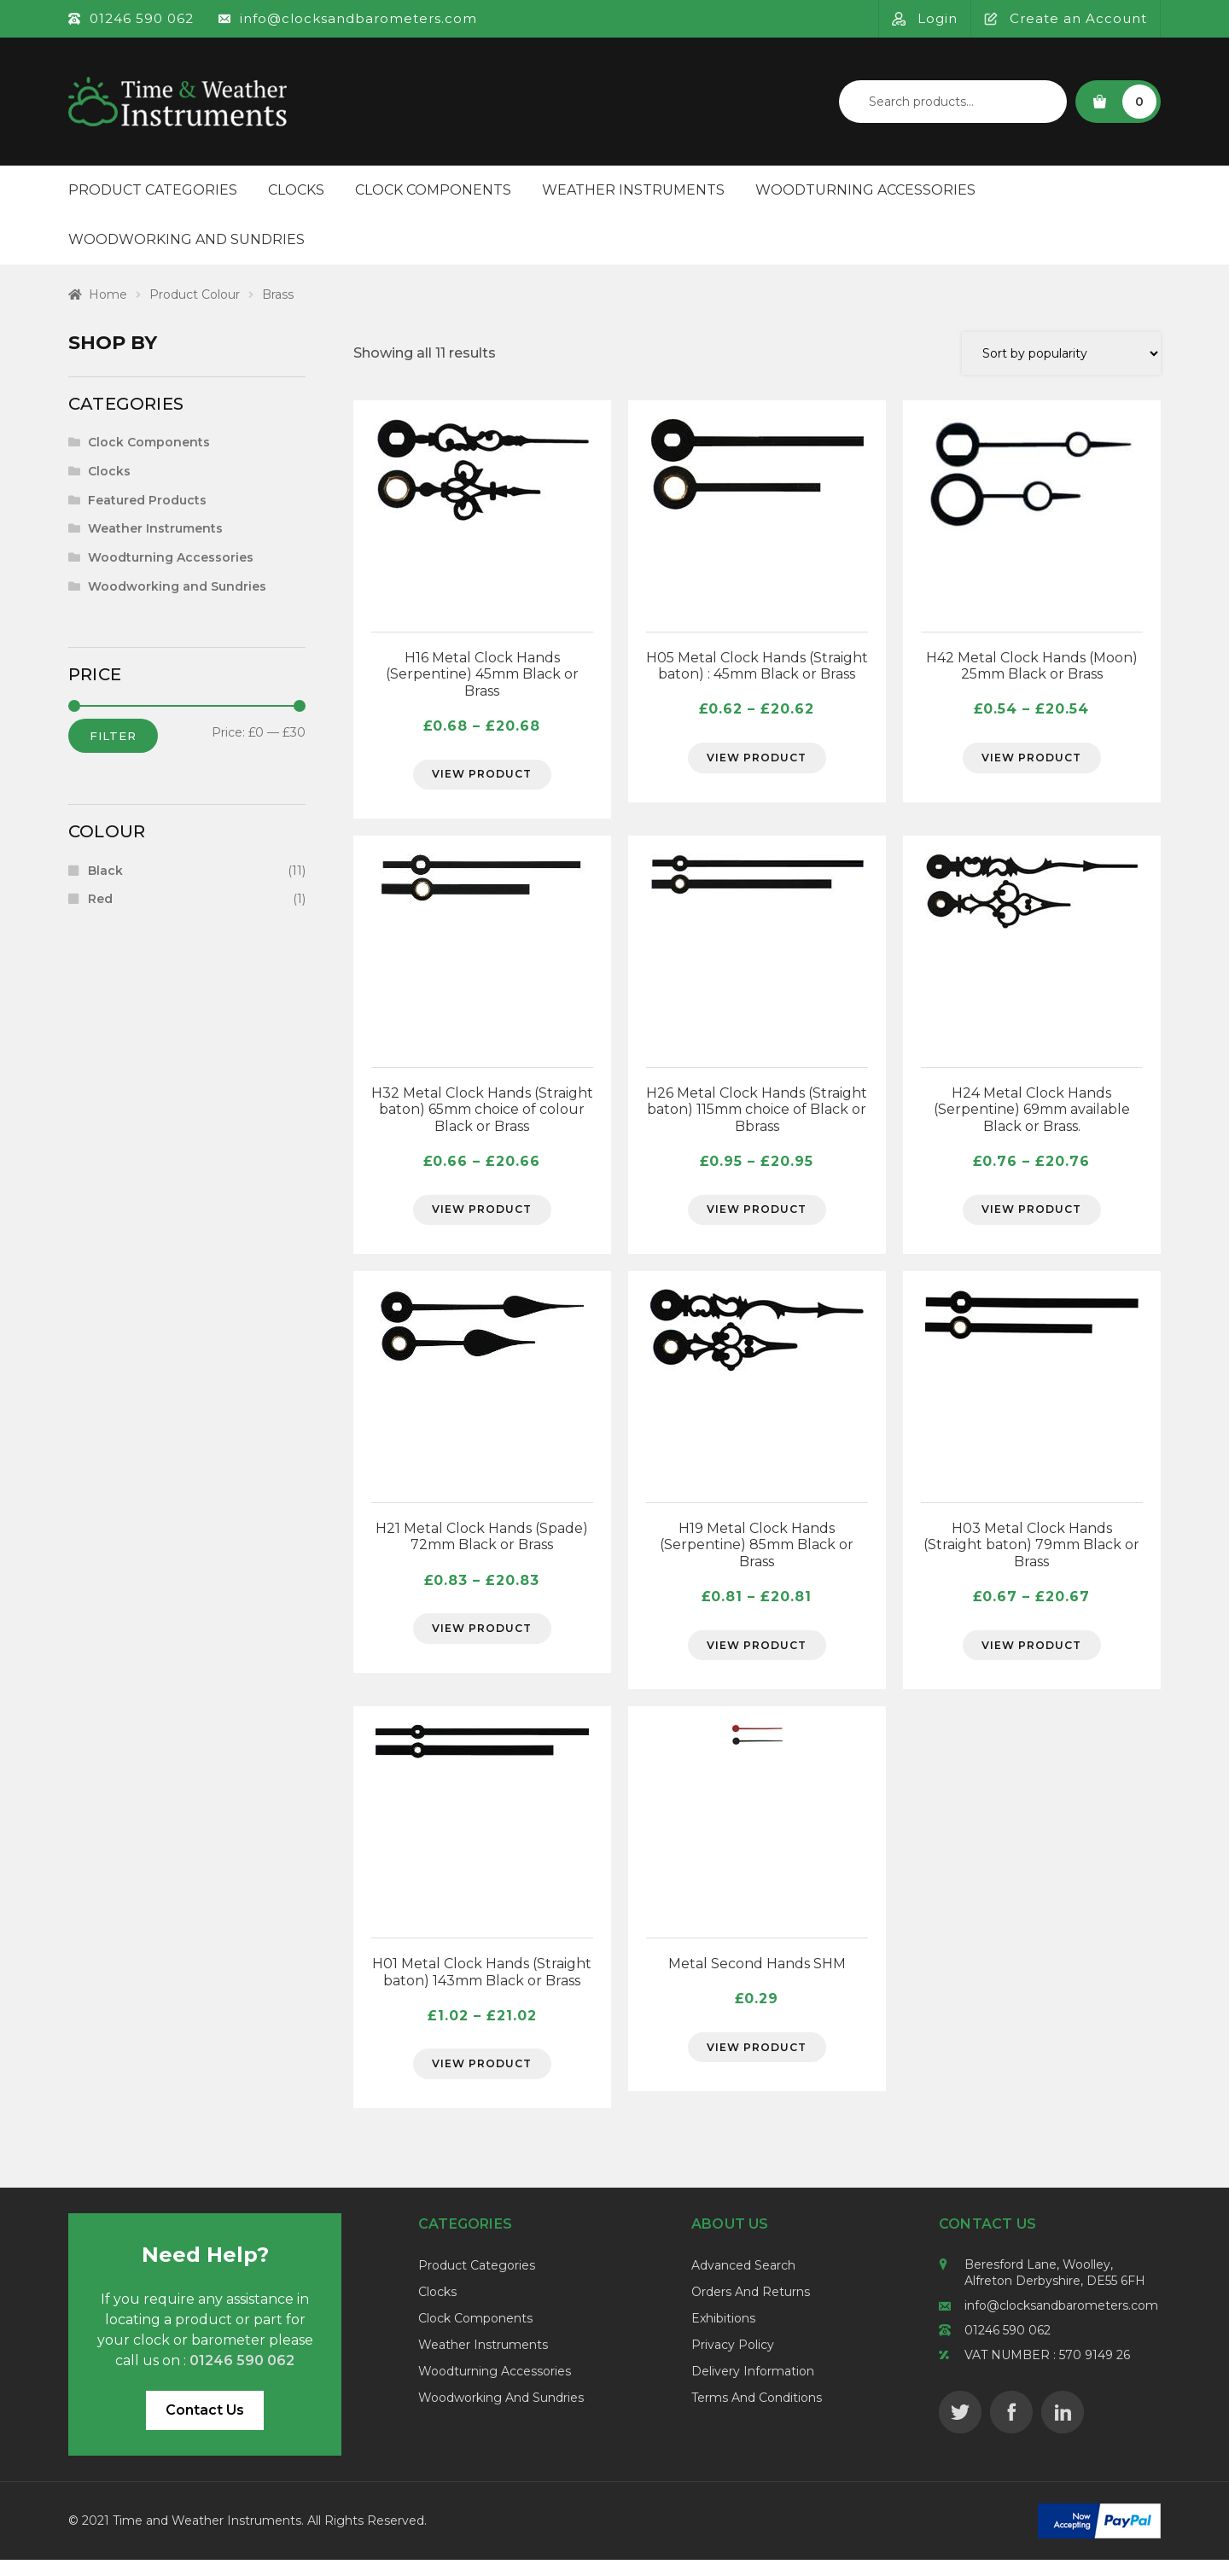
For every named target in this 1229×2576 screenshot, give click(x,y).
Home (108, 294)
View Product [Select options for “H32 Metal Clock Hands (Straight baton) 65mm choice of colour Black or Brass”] (482, 1216)
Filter (113, 736)
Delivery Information (752, 2388)
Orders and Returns (750, 2309)
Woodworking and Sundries (186, 239)
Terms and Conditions (756, 2414)
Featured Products (147, 500)
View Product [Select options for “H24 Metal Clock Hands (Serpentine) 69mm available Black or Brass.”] (1032, 1216)
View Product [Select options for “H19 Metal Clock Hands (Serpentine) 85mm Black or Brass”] (757, 1655)
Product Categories (152, 190)
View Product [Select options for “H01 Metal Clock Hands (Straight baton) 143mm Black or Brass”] (482, 2078)
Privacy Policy (732, 2361)
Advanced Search (743, 2282)
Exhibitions (723, 2335)
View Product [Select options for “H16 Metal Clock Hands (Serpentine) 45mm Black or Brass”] (482, 777)
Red (100, 898)
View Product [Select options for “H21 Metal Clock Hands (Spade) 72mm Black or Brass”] (482, 1639)
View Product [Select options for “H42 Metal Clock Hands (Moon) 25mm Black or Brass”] (1032, 759)
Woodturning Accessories (865, 190)
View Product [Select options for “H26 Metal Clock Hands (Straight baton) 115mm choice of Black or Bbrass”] (757, 1216)
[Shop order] (1061, 353)
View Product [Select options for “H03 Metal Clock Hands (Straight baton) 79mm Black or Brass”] (1032, 1655)
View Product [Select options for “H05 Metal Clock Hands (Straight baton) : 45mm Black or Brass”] (757, 759)
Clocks (296, 190)
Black (105, 870)
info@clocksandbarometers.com (1061, 2322)
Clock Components (433, 190)
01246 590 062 (1007, 2347)
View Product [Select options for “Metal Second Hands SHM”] (757, 2061)
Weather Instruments (633, 190)
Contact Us (205, 2426)
